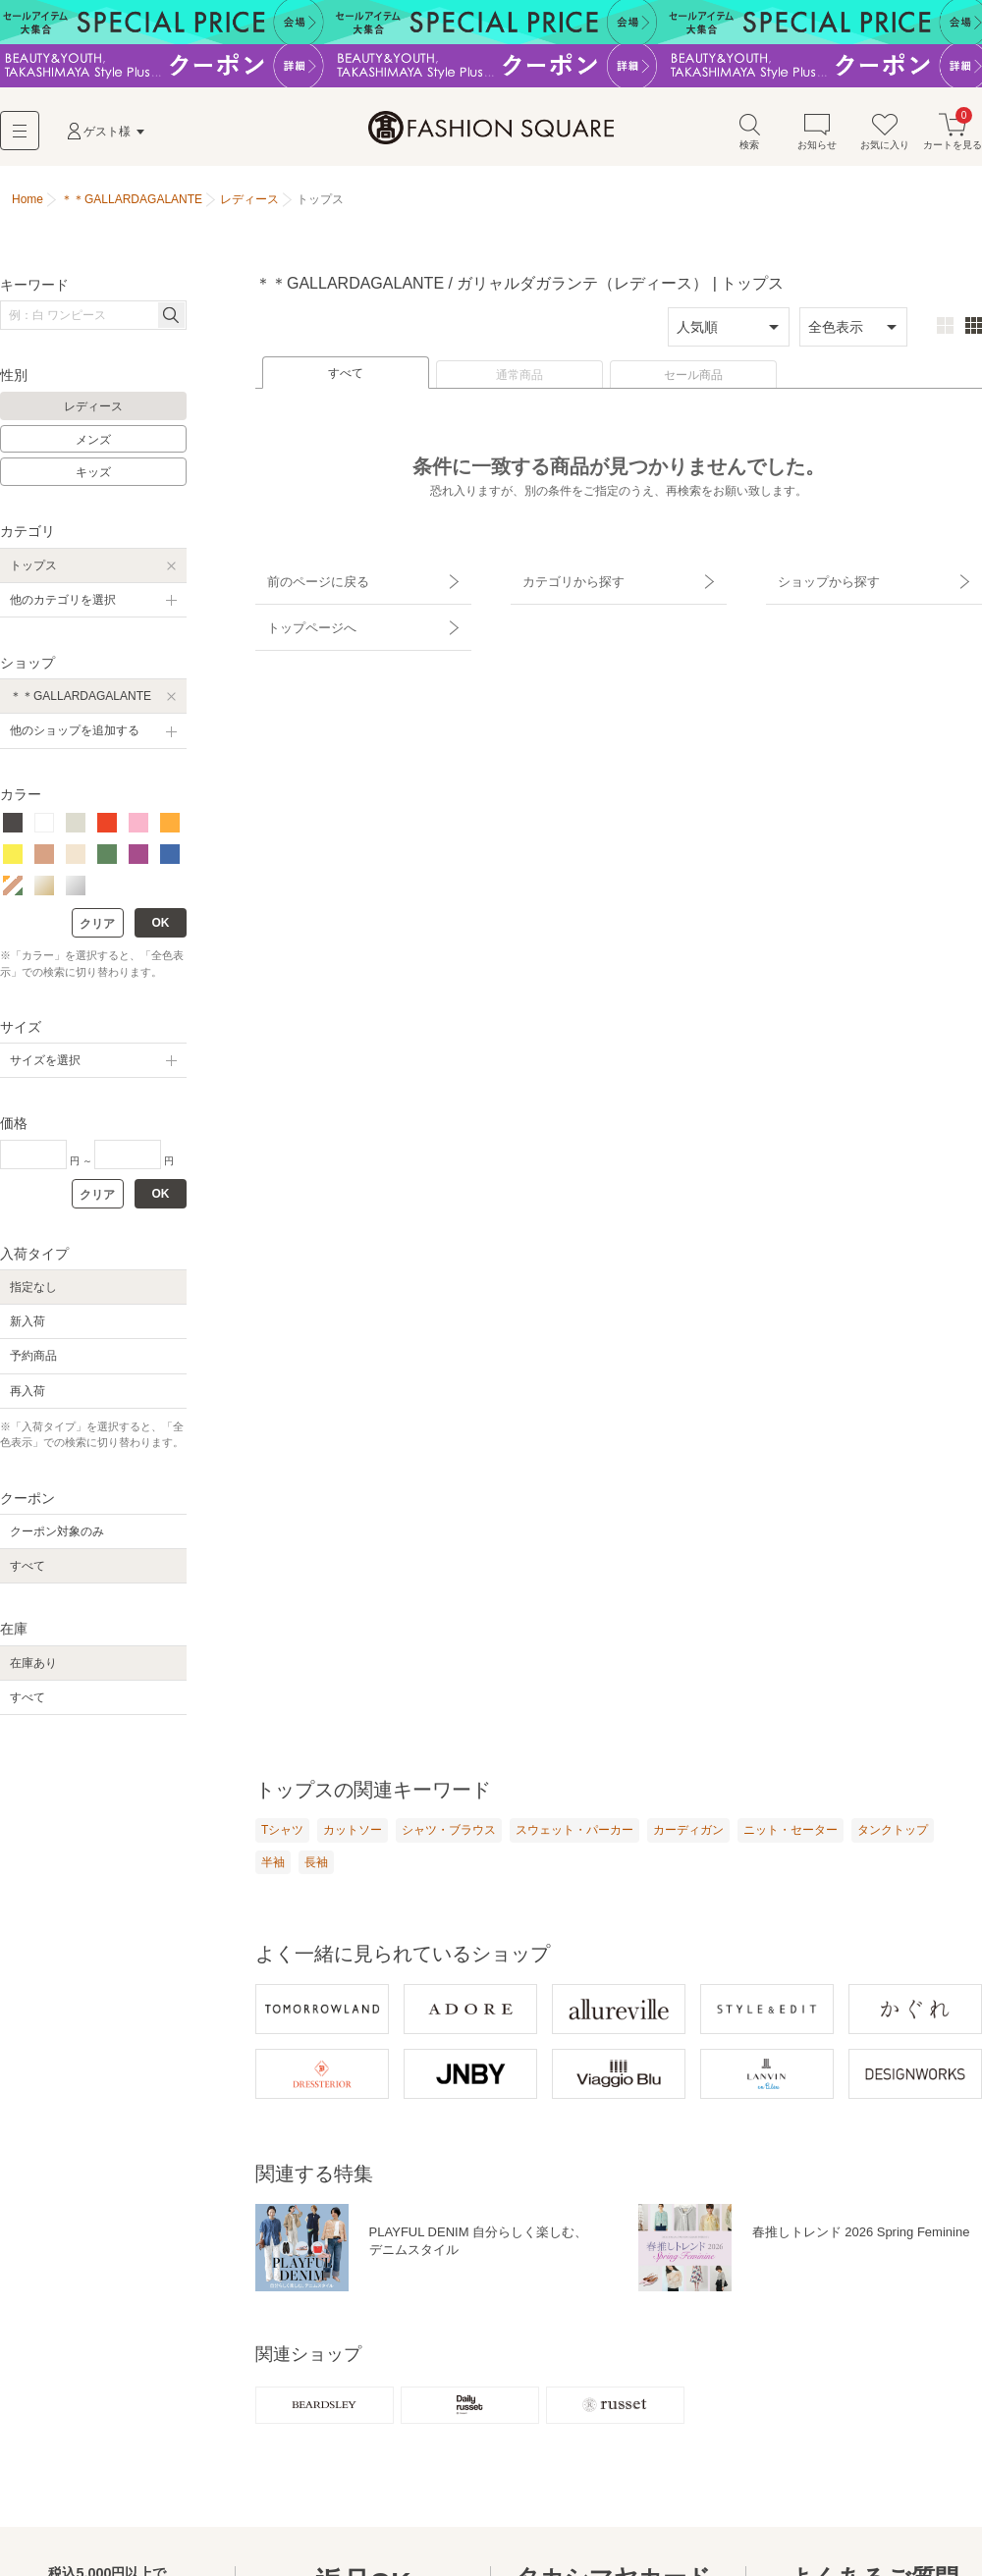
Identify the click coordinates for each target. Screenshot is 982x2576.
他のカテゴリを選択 (63, 605)
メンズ (93, 445)
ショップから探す (818, 580)
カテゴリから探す (563, 580)
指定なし (33, 1292)
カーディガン (688, 1835)
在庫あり (33, 1668)
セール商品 (693, 380)
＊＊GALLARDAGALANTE (80, 701)
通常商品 (519, 380)
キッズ (93, 477)
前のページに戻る (307, 580)
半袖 (273, 1867)
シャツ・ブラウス (449, 1835)
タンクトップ (892, 1835)
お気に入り (884, 136)
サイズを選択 (45, 1065)
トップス (33, 570)
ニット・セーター (790, 1835)
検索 (749, 136)
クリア (97, 929)
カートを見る (952, 136)
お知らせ (817, 136)
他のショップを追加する (74, 735)
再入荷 (27, 1396)
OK (161, 928)
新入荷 (27, 1326)
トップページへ (301, 614)
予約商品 (33, 1361)
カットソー (352, 1835)
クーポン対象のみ (57, 1536)
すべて (345, 378)
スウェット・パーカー (574, 1835)
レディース (93, 411)
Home (27, 204)
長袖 (316, 1867)
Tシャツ (282, 1835)
